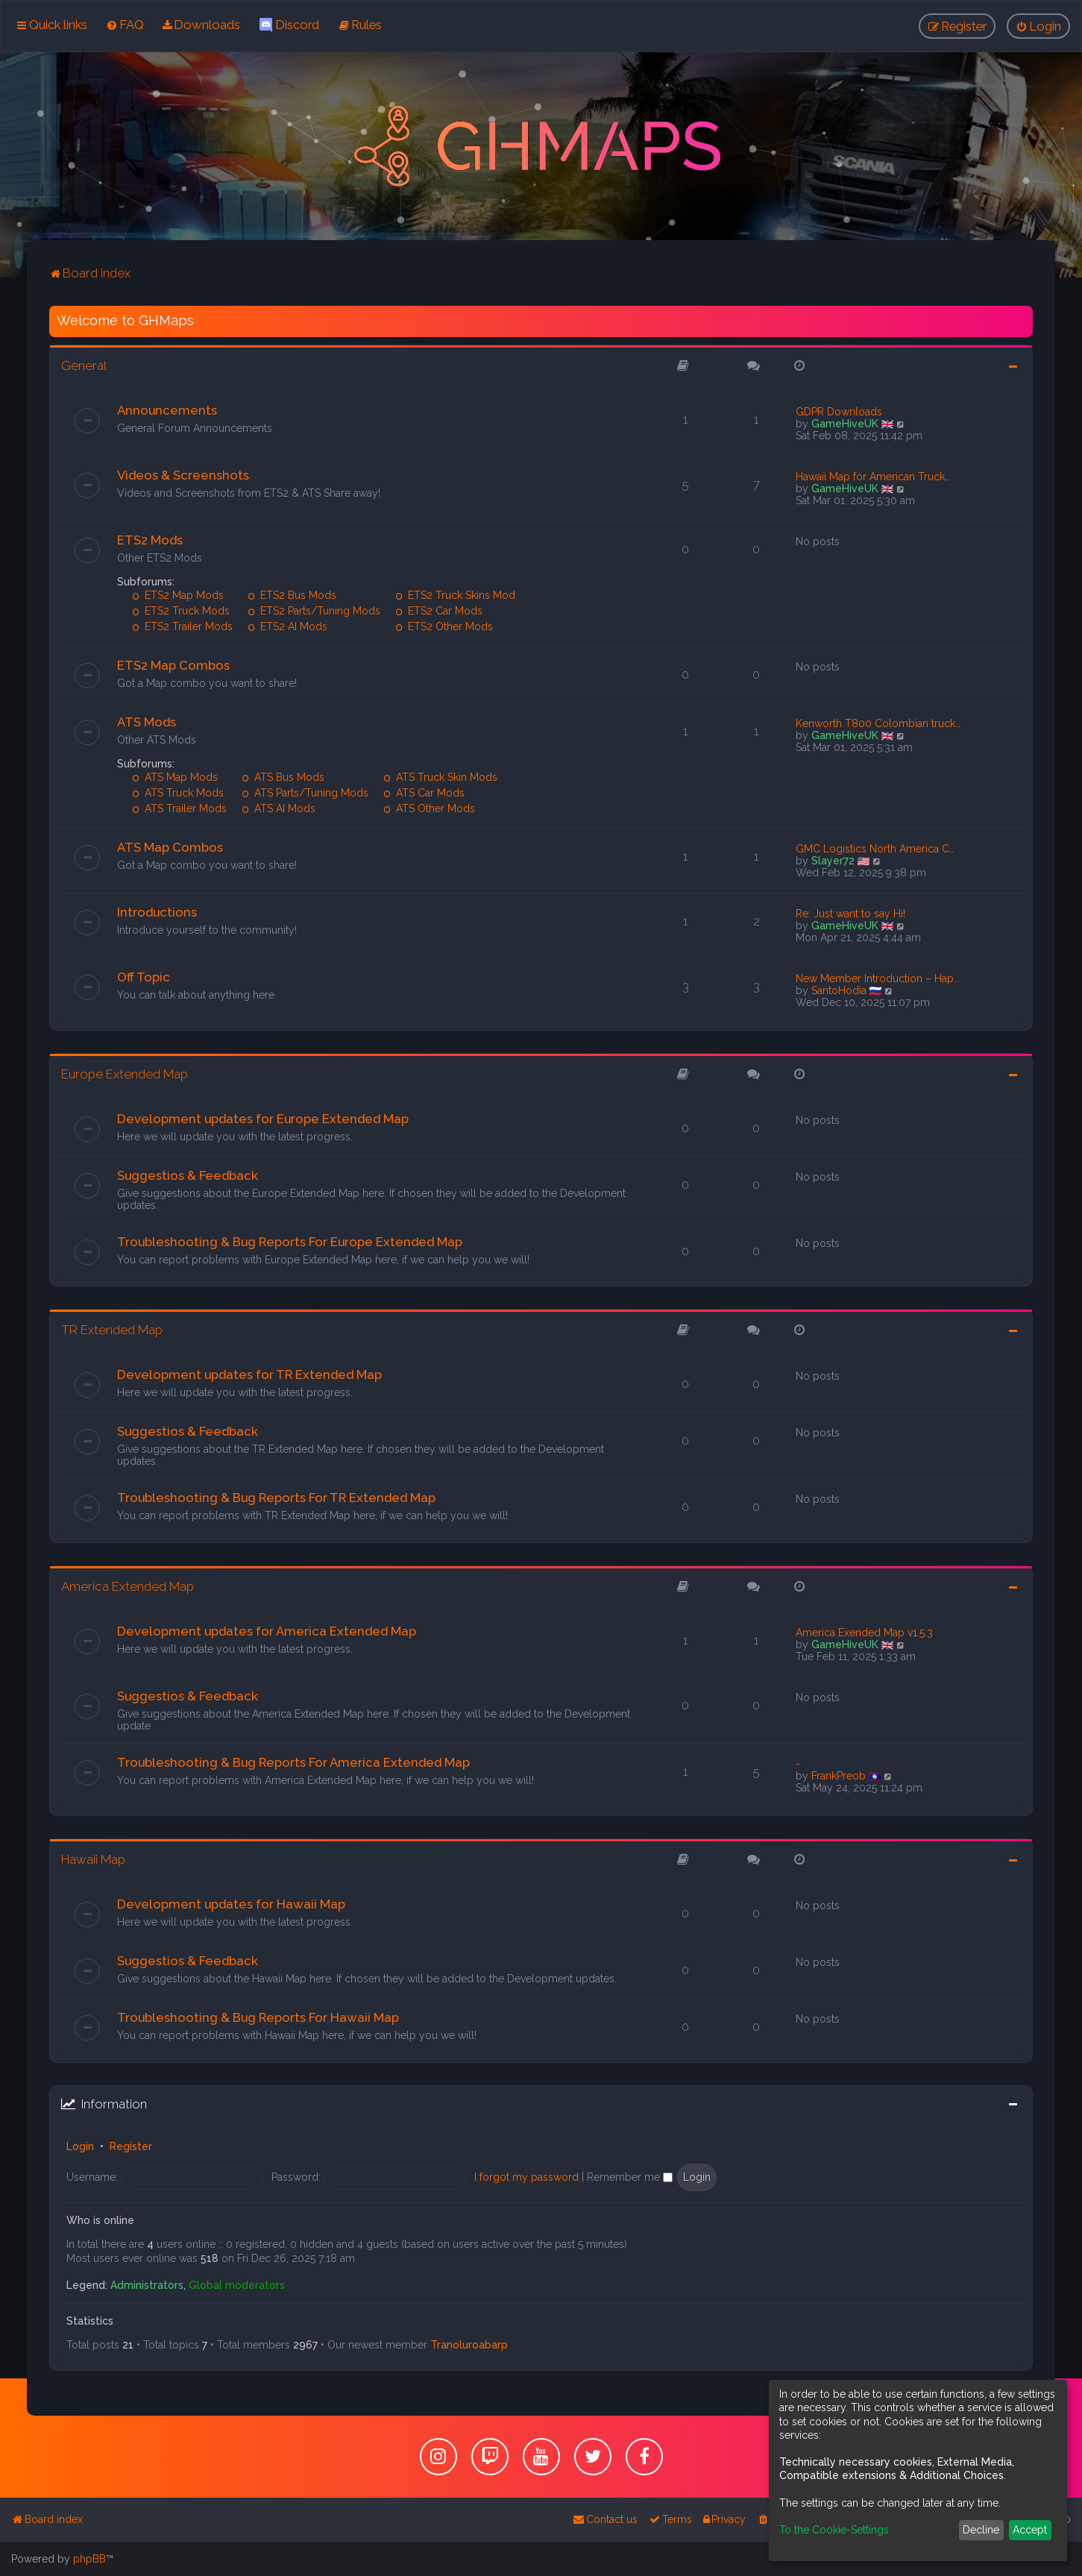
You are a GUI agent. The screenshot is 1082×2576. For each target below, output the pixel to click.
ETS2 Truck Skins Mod (455, 595)
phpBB (89, 2559)
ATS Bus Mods (283, 777)
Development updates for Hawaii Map (231, 1904)
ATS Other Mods (429, 808)
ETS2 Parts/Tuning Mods (314, 611)
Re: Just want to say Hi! (850, 914)
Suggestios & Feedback (187, 1175)
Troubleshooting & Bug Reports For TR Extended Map (276, 1497)
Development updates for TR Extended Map (249, 1374)
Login (80, 2146)
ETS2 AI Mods (287, 626)
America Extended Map (127, 1586)
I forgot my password (526, 2177)
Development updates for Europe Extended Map (263, 1118)
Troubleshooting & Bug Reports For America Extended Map (293, 1762)
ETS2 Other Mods (444, 626)
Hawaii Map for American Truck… (873, 477)
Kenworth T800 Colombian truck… (878, 723)
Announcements (167, 410)
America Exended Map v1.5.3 (864, 1633)
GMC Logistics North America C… (875, 849)
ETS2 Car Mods (438, 611)
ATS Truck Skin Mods (440, 777)
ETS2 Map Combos (173, 665)
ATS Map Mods (175, 777)
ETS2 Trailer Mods (182, 626)
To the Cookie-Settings (834, 2530)
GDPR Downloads (839, 412)
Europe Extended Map (124, 1073)
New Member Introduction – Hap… (877, 978)
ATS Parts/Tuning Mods (305, 793)
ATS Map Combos (170, 847)
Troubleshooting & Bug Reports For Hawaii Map (258, 2017)
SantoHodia (838, 990)
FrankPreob (838, 1776)
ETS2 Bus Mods (292, 595)
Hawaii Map (93, 1859)
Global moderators (237, 2285)
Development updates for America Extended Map (266, 1631)
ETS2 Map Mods (178, 595)
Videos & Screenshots (183, 475)
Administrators (146, 2285)
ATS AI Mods (278, 808)
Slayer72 (833, 861)
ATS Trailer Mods (179, 808)
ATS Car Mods (424, 793)
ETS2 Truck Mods (181, 611)
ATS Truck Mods (178, 793)
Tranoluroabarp (469, 2345)
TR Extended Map (112, 1329)
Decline (981, 2530)
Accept (1030, 2530)
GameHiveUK (844, 424)
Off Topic (143, 977)
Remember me (630, 2177)
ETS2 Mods (150, 540)
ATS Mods (146, 721)
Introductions (157, 912)
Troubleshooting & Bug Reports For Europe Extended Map (289, 1241)
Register (131, 2146)
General (84, 365)
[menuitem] (125, 24)
